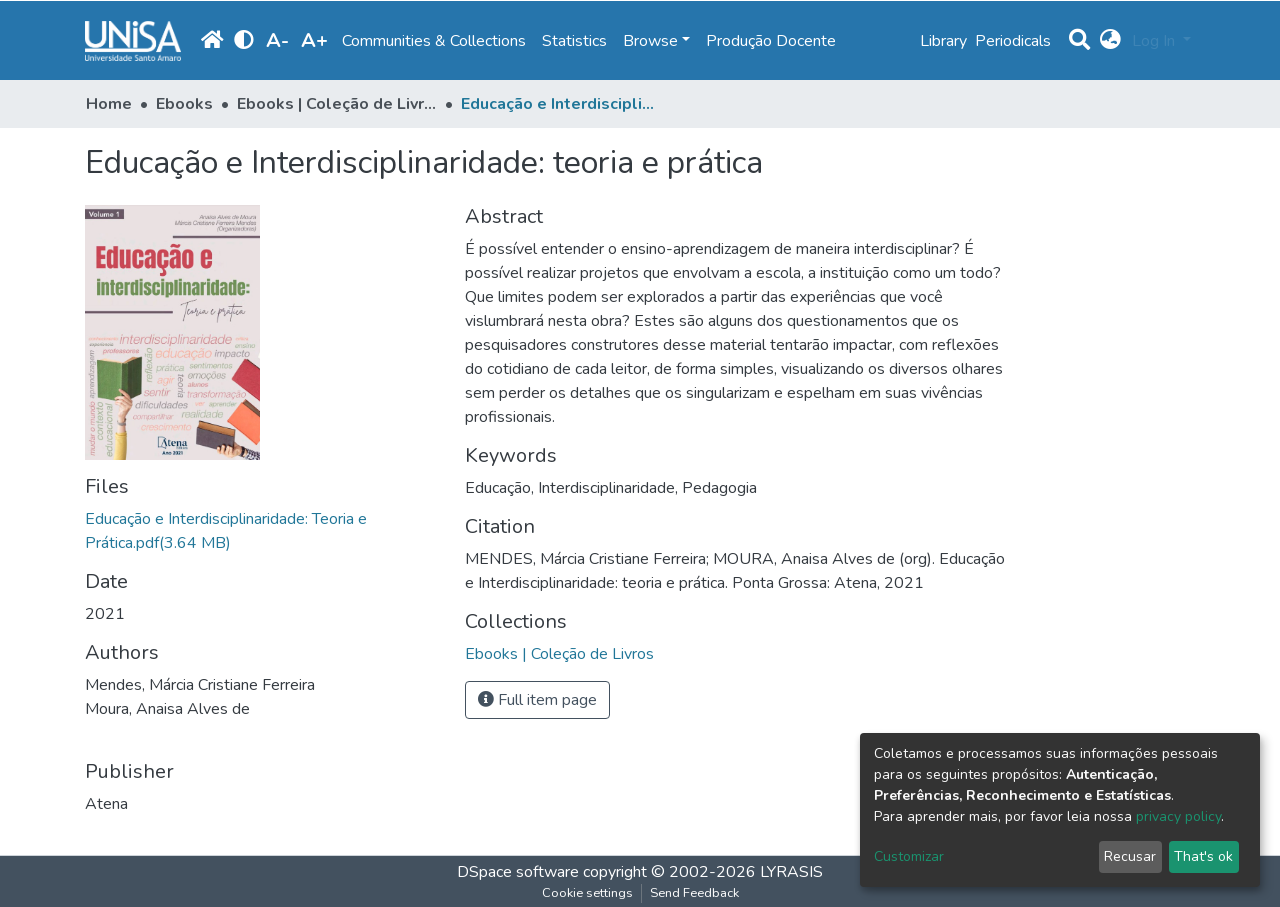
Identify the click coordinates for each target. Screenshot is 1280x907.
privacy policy (1178, 816)
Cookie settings (587, 893)
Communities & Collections (434, 41)
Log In (1155, 41)
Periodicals (1013, 41)
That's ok (1203, 856)
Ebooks (184, 104)
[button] (1110, 41)
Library (943, 41)
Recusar (1130, 856)
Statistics (574, 41)
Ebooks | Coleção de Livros (337, 104)
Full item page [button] (537, 700)
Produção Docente (771, 41)
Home (109, 104)
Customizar (909, 856)
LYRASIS (791, 872)
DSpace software (518, 872)
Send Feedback (694, 893)
